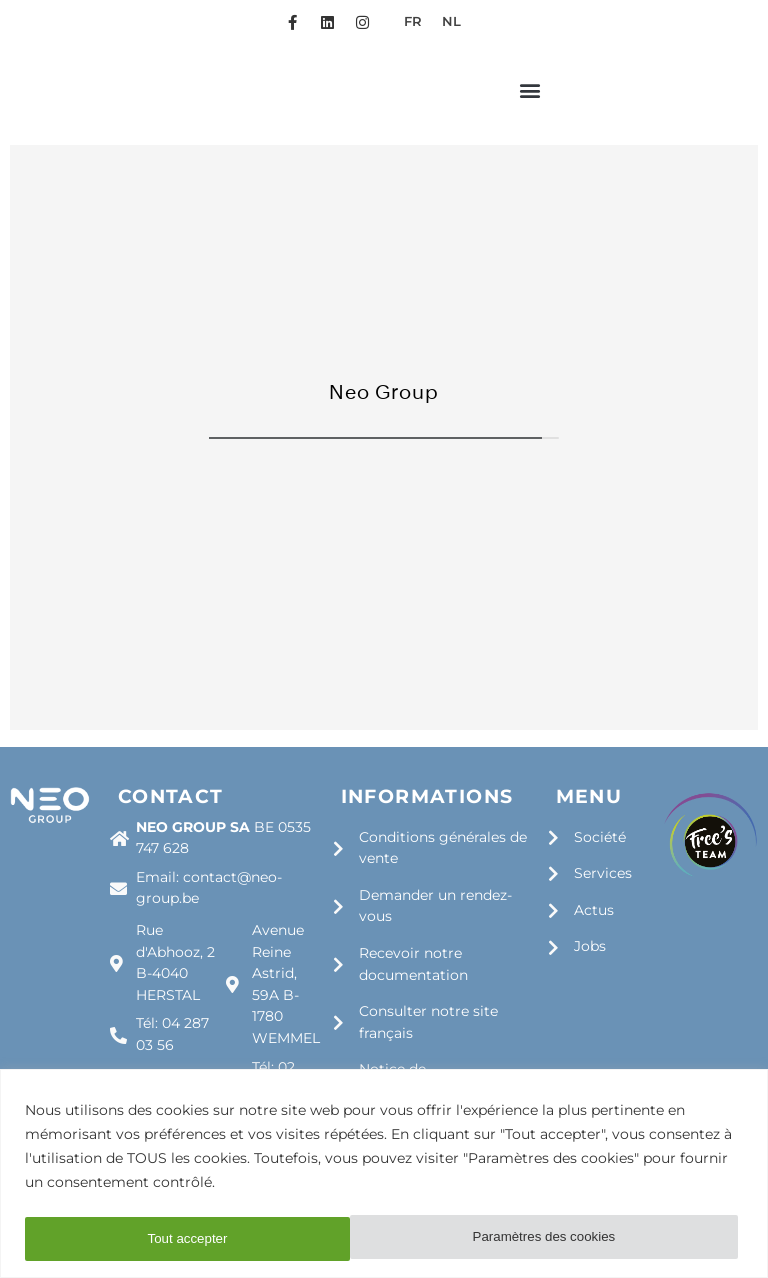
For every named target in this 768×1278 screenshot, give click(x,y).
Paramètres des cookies (219, 1239)
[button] (529, 106)
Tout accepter (582, 1239)
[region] (384, 1174)
